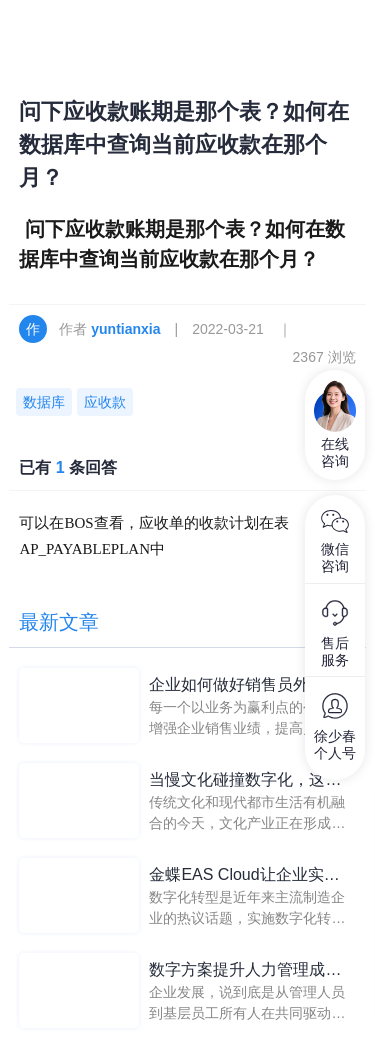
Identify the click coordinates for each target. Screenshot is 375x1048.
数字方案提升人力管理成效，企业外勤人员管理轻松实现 (245, 971)
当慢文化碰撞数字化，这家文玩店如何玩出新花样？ (245, 781)
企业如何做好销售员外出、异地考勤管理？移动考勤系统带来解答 (245, 686)
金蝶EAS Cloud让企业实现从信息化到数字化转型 (252, 876)
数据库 (44, 402)
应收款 (105, 402)
